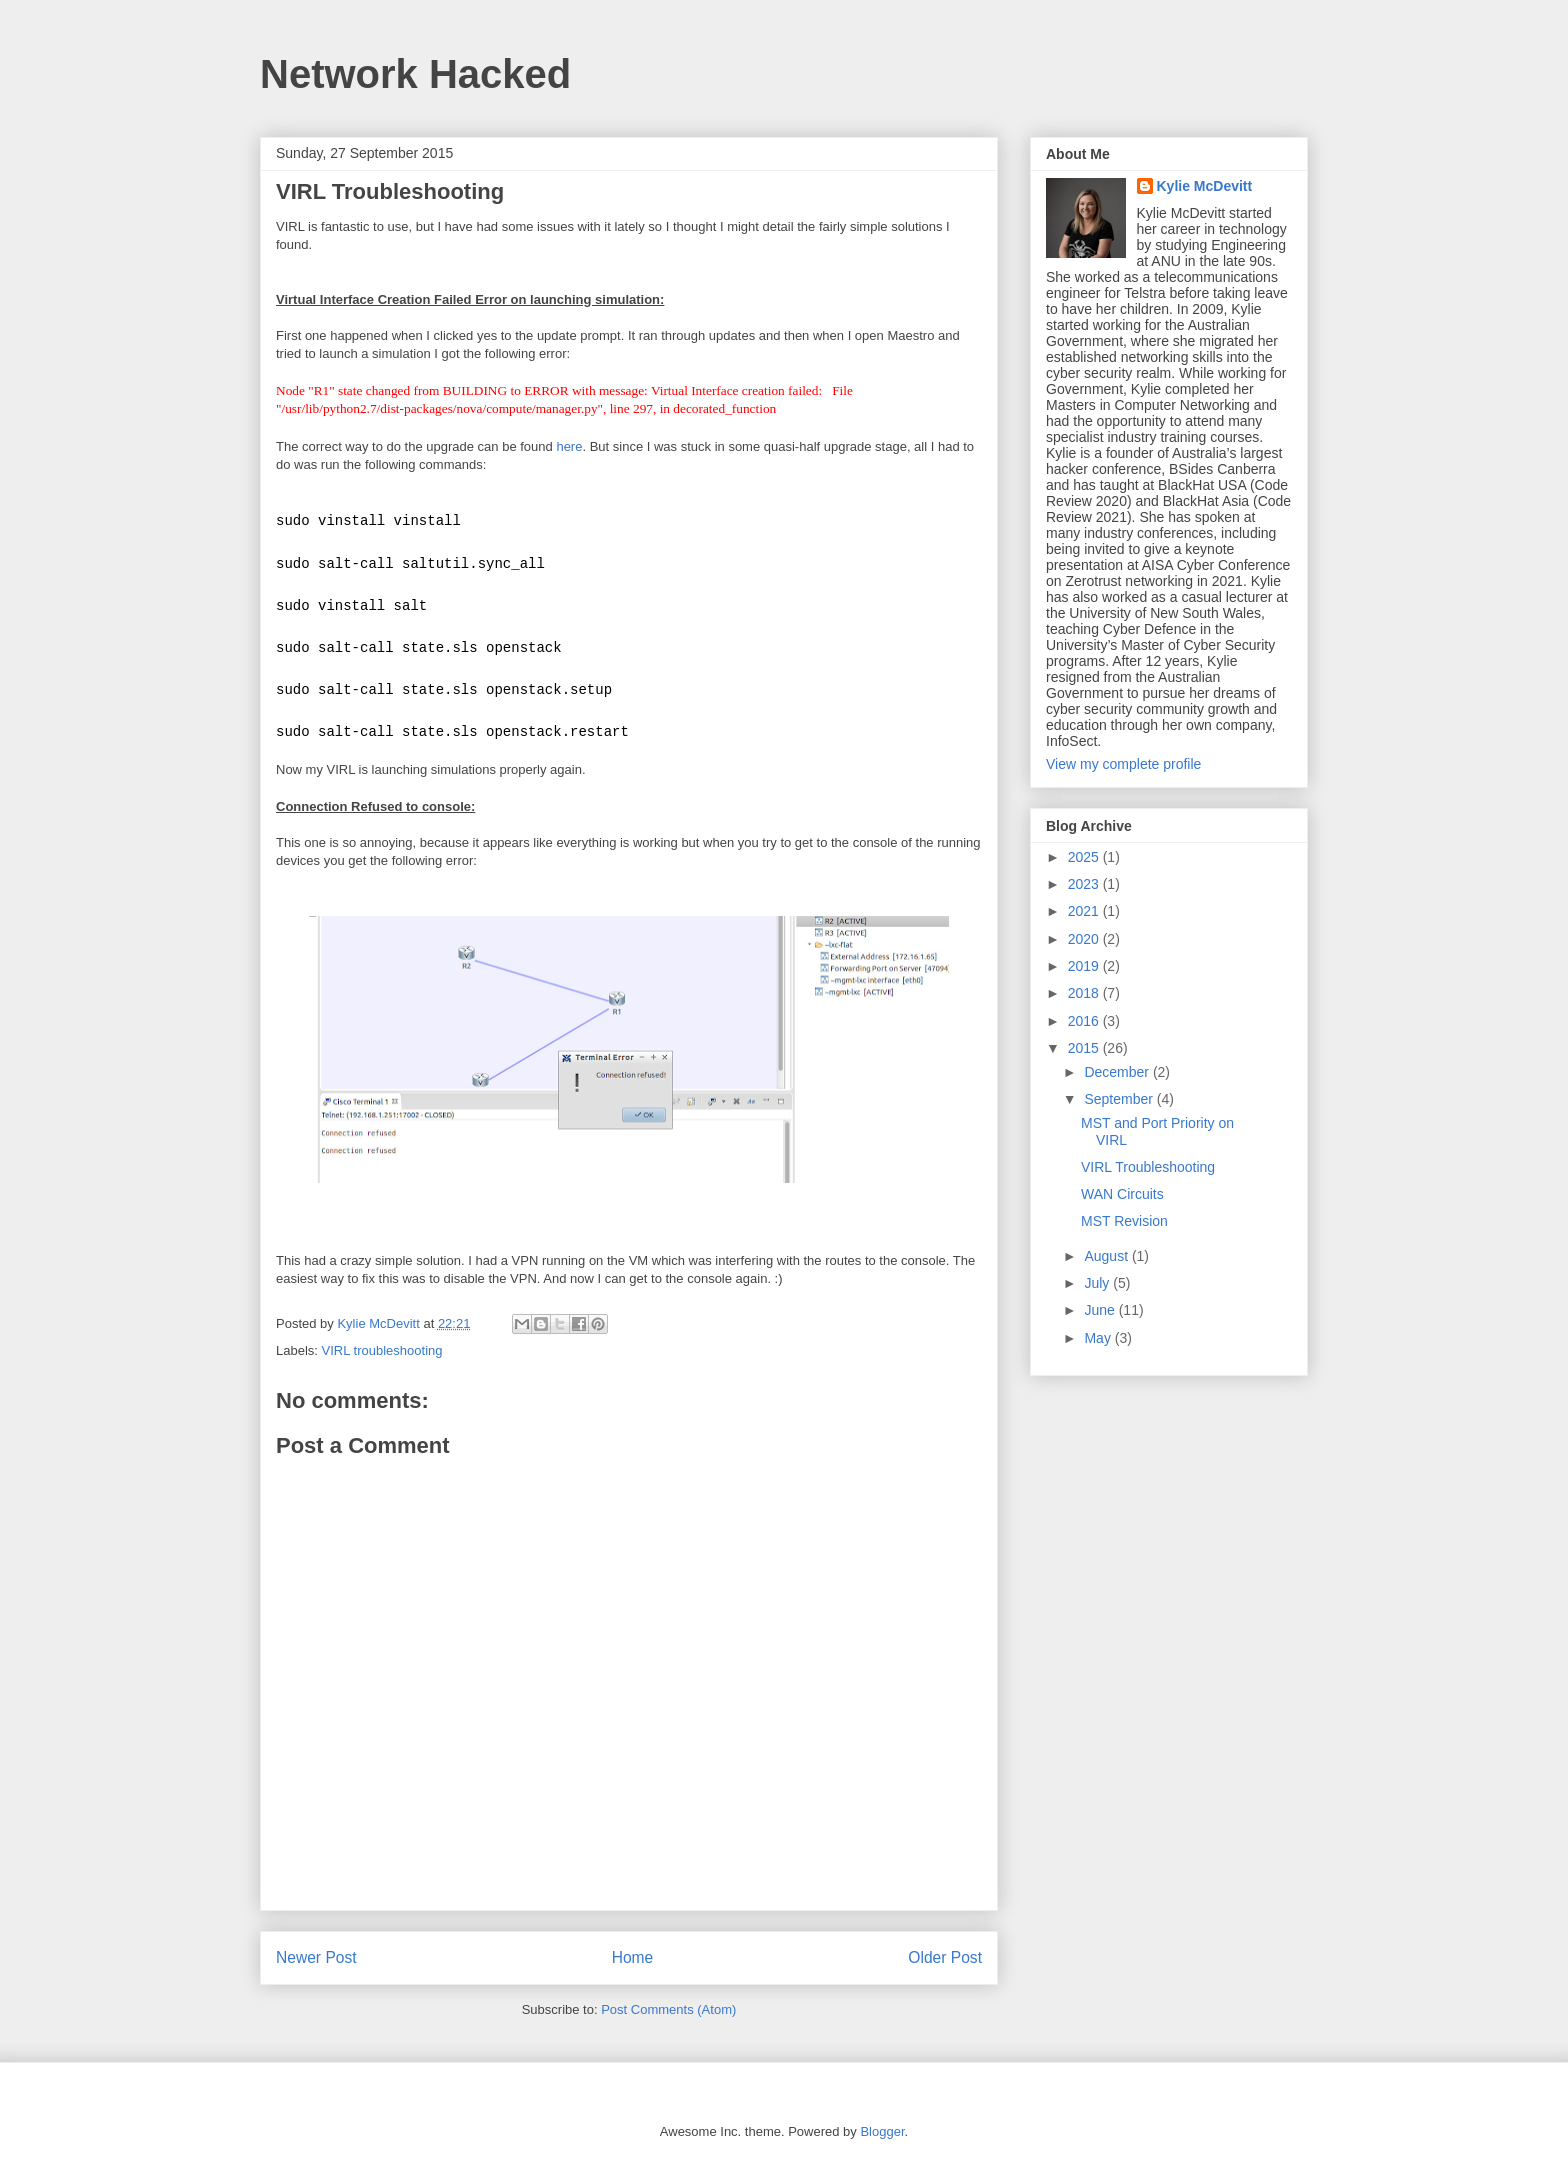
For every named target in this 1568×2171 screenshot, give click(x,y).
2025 (1085, 857)
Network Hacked (415, 74)
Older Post (945, 1957)
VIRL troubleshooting (382, 1350)
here (569, 446)
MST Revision (1124, 1221)
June (1101, 1310)
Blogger (882, 2131)
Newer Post (316, 1957)
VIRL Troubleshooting (1148, 1167)
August (1107, 1256)
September (1120, 1099)
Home (633, 1957)
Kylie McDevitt (1205, 186)
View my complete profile (1123, 764)
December (1118, 1072)
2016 (1085, 1021)
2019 (1085, 966)
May (1099, 1338)
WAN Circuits (1122, 1194)
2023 (1085, 884)
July (1098, 1283)
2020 (1085, 939)
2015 (1085, 1048)
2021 (1085, 911)
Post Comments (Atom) (668, 2009)
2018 (1085, 993)
